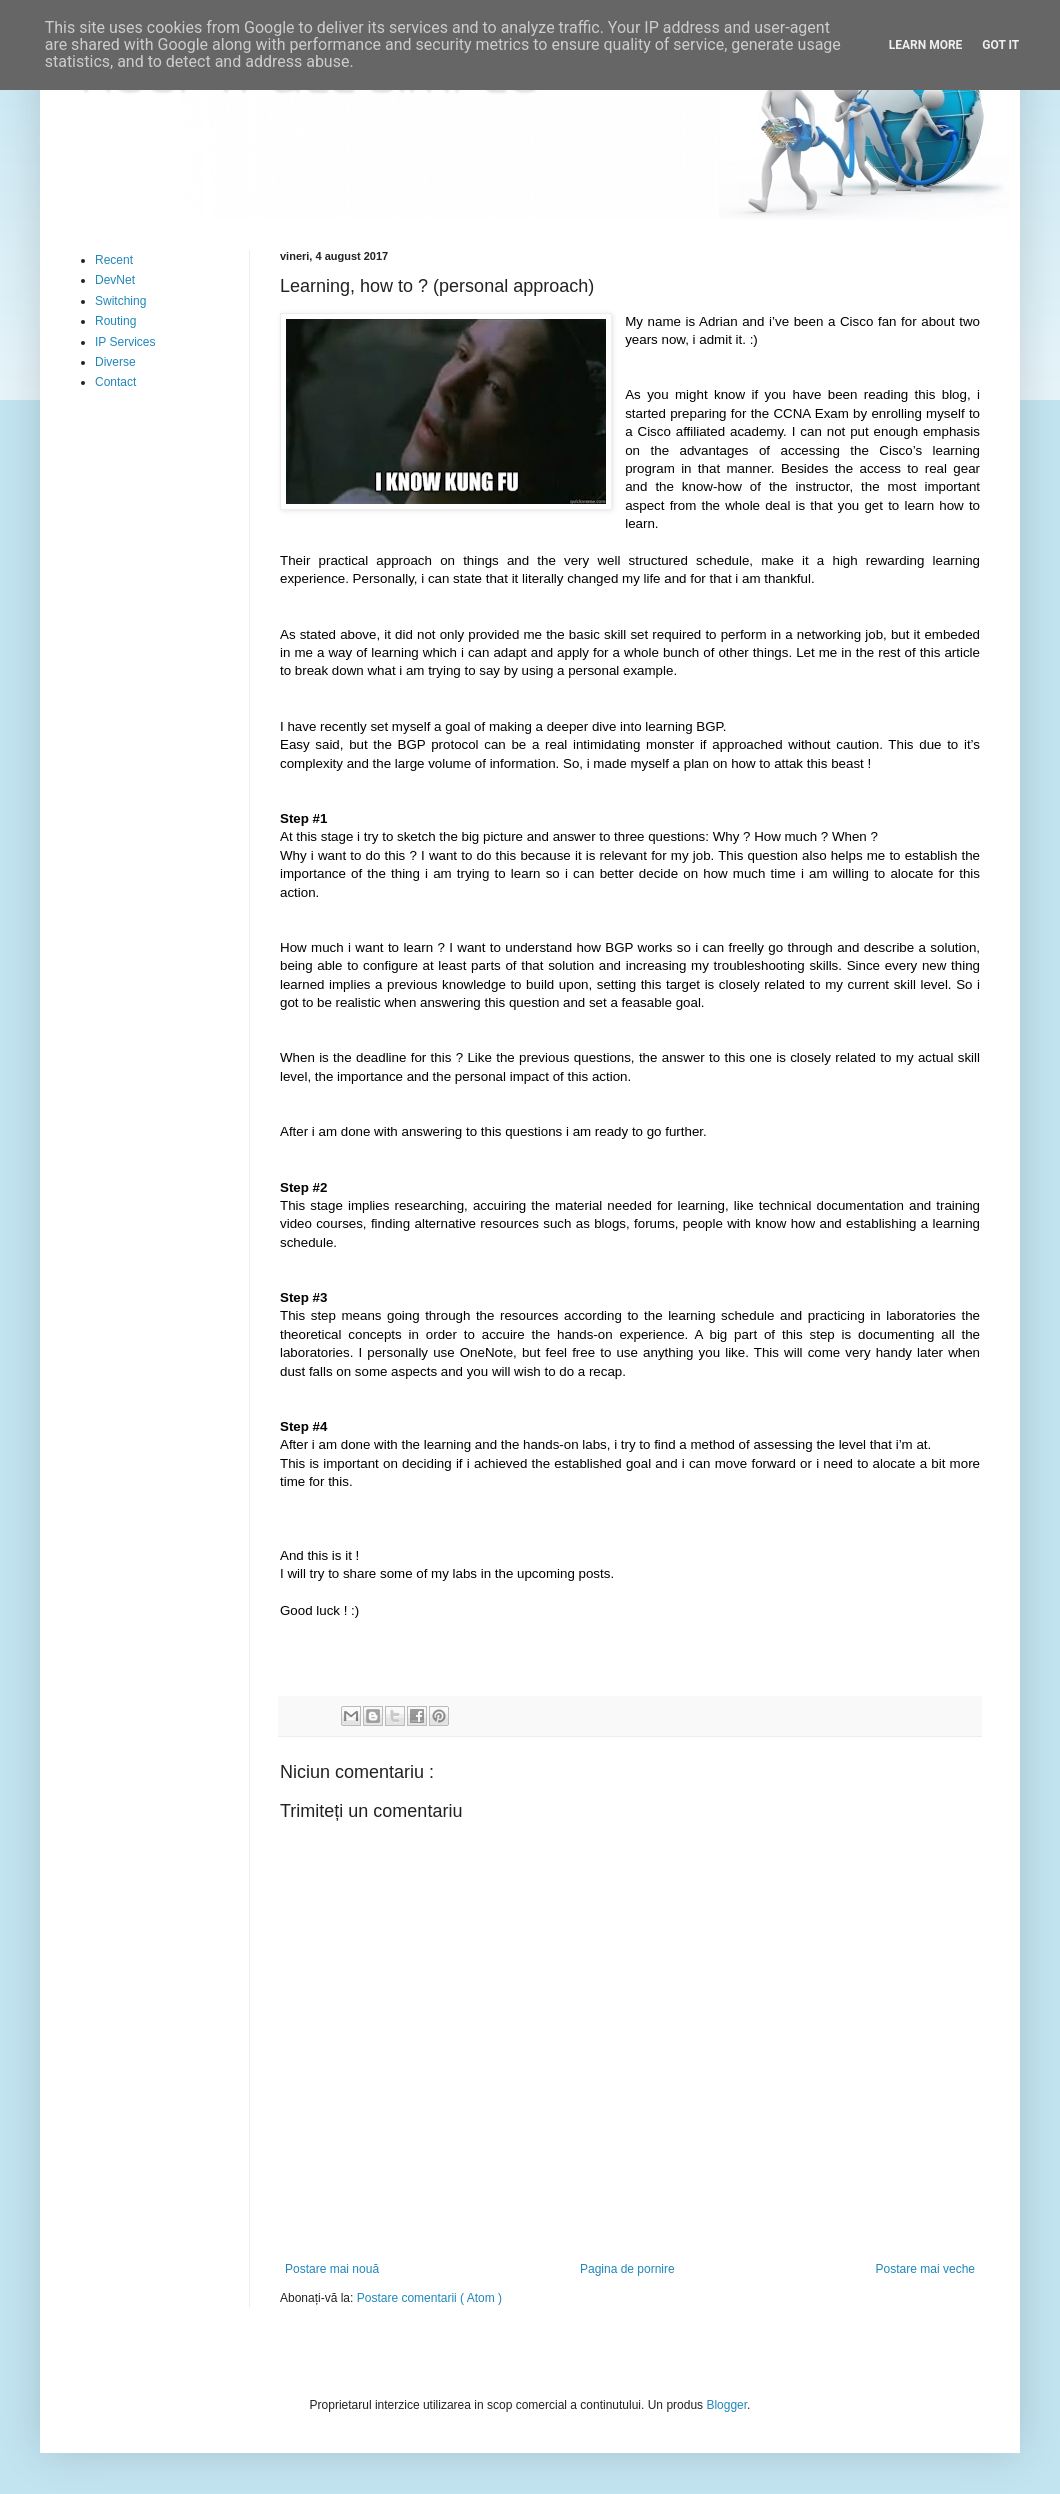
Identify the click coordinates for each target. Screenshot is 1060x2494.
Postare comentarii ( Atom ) (429, 2298)
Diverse (115, 362)
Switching (120, 301)
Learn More (926, 45)
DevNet (115, 280)
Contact (115, 382)
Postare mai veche (925, 2269)
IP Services (125, 342)
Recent (114, 260)
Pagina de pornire (627, 2269)
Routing (115, 321)
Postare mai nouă (332, 2269)
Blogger (726, 2405)
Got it (1000, 45)
